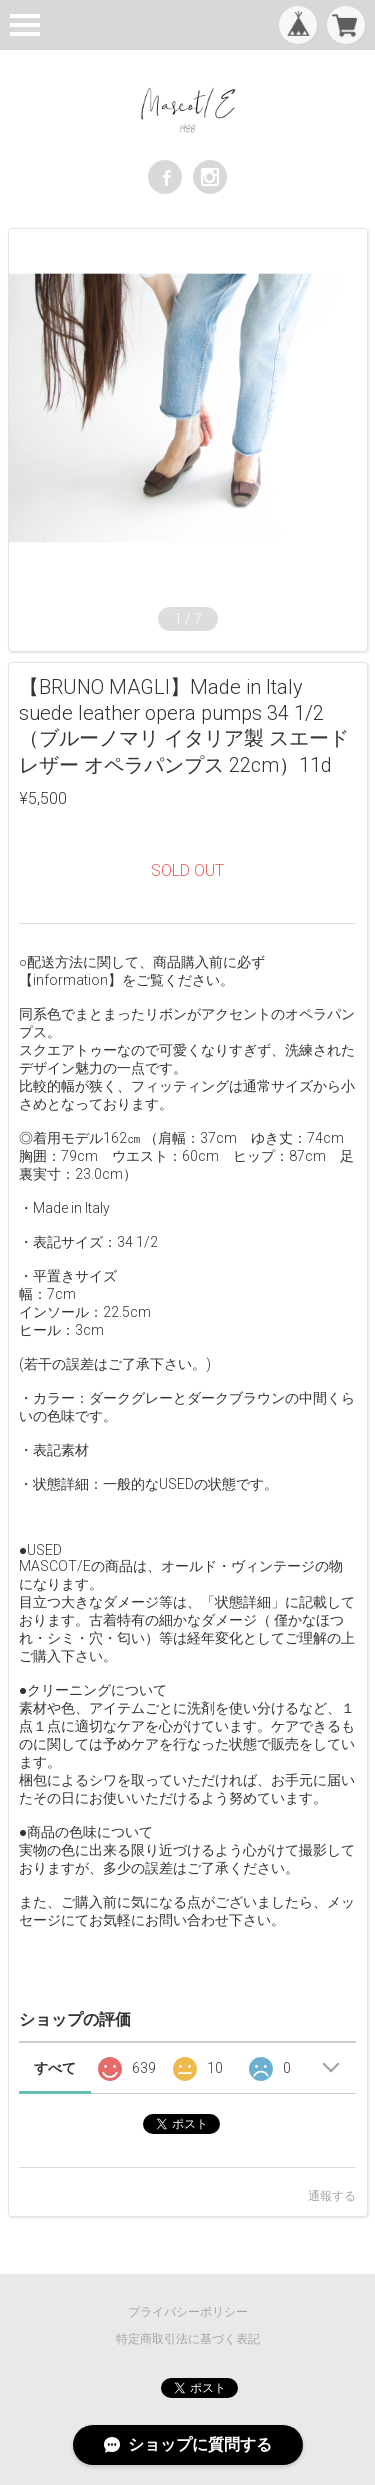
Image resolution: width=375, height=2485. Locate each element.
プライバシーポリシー (188, 2312)
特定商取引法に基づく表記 (188, 2339)
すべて (55, 2068)
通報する (332, 2196)
